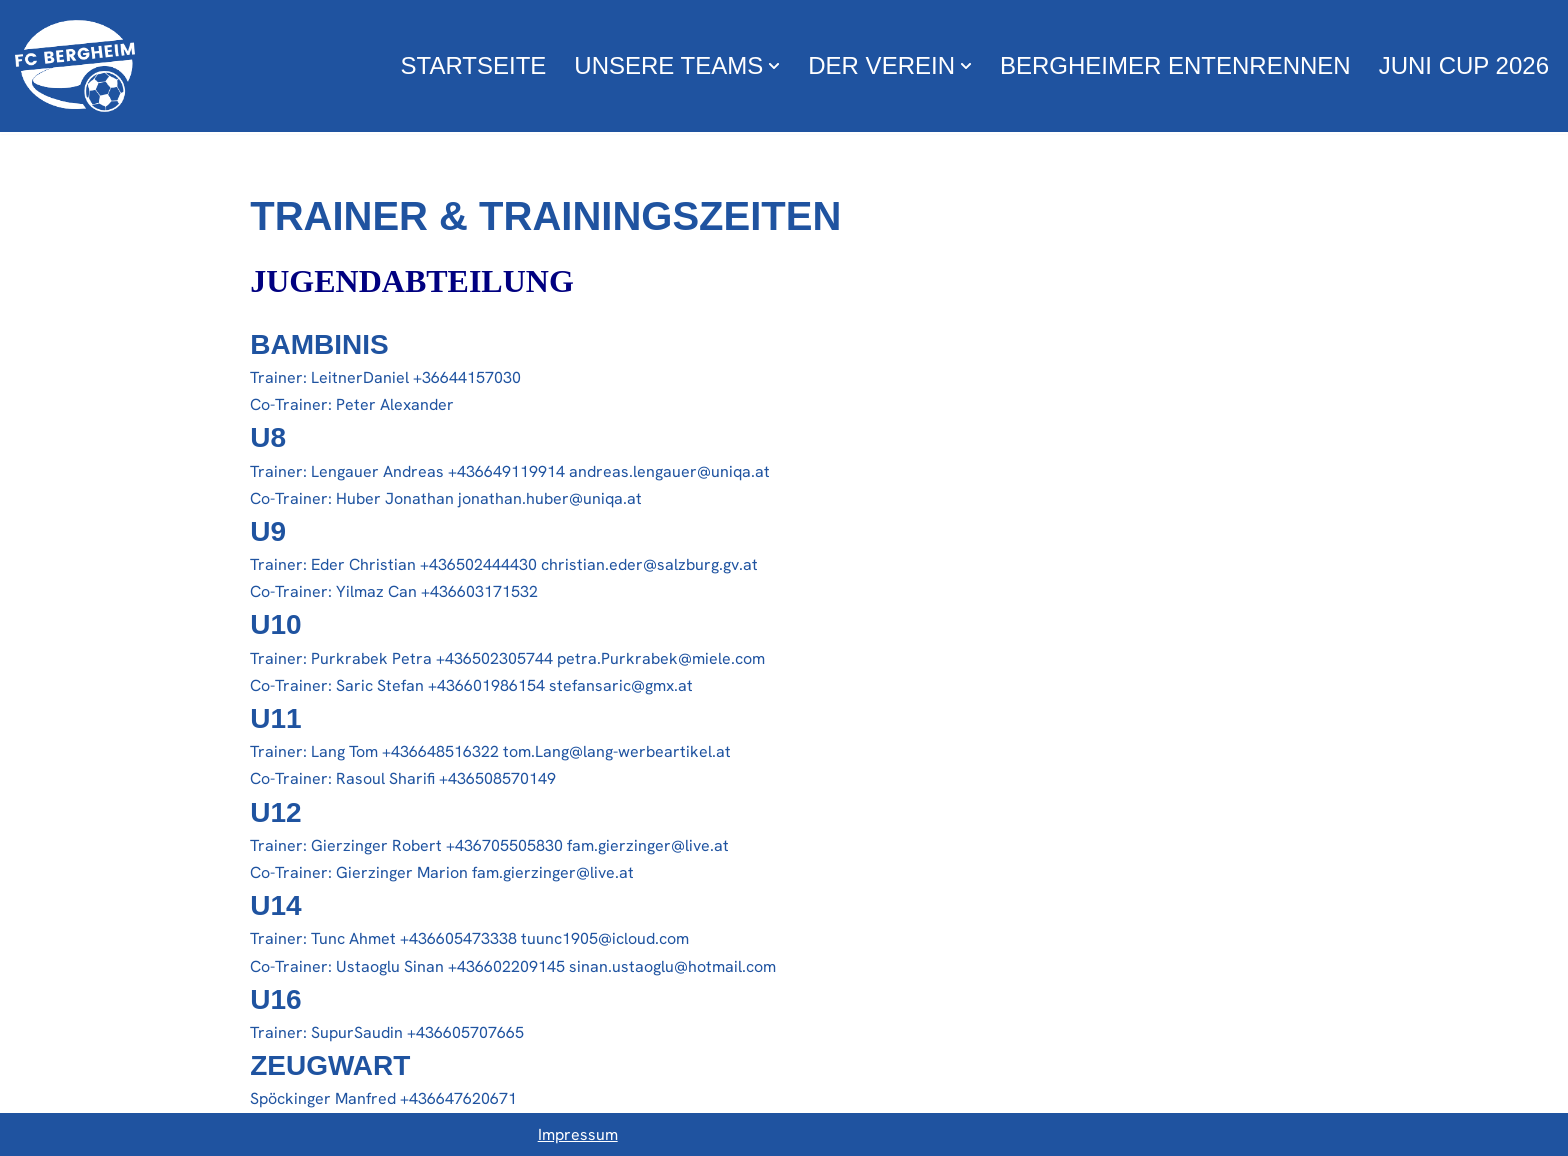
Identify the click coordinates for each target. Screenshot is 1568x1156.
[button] (774, 66)
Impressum (578, 1134)
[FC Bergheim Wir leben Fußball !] (75, 66)
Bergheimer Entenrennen (1175, 65)
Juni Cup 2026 (1464, 65)
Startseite (474, 65)
